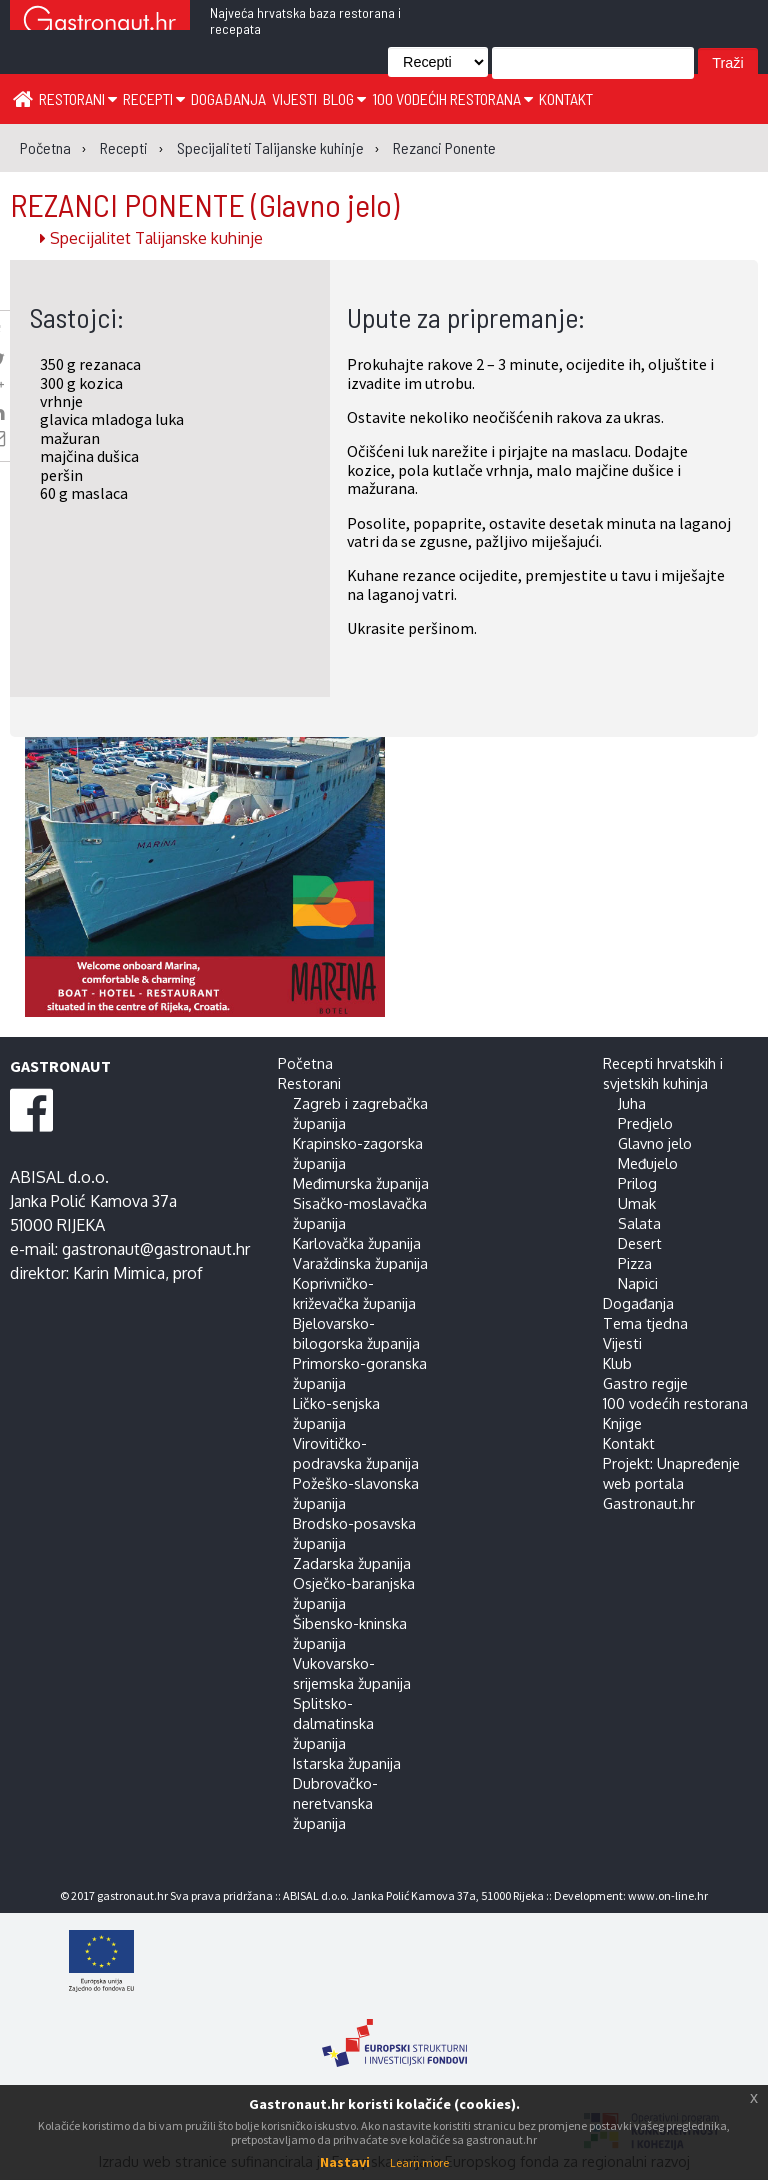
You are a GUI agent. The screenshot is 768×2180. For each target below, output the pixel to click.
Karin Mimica (119, 1273)
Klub (617, 1363)
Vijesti (294, 98)
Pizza (635, 1263)
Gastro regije (645, 1383)
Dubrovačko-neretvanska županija (335, 1803)
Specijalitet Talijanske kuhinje (151, 238)
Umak (637, 1203)
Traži (727, 63)
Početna (305, 1063)
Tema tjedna (645, 1323)
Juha (632, 1103)
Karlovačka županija (357, 1243)
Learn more (419, 2162)
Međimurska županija (361, 1183)
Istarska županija (347, 1763)
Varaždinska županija (360, 1263)
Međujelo (648, 1163)
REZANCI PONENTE (204, 204)
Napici (638, 1283)
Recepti (154, 98)
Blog (344, 98)
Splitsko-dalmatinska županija (333, 1723)
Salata (639, 1223)
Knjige (622, 1423)
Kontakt (566, 98)
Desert (640, 1243)
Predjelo (645, 1123)
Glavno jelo (655, 1143)
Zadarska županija (352, 1563)
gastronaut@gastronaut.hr (156, 1249)
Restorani (78, 98)
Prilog (637, 1183)
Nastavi (345, 2162)
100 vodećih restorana (452, 98)
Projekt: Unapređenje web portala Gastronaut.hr (671, 1483)
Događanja (228, 98)
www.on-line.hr (668, 1895)
